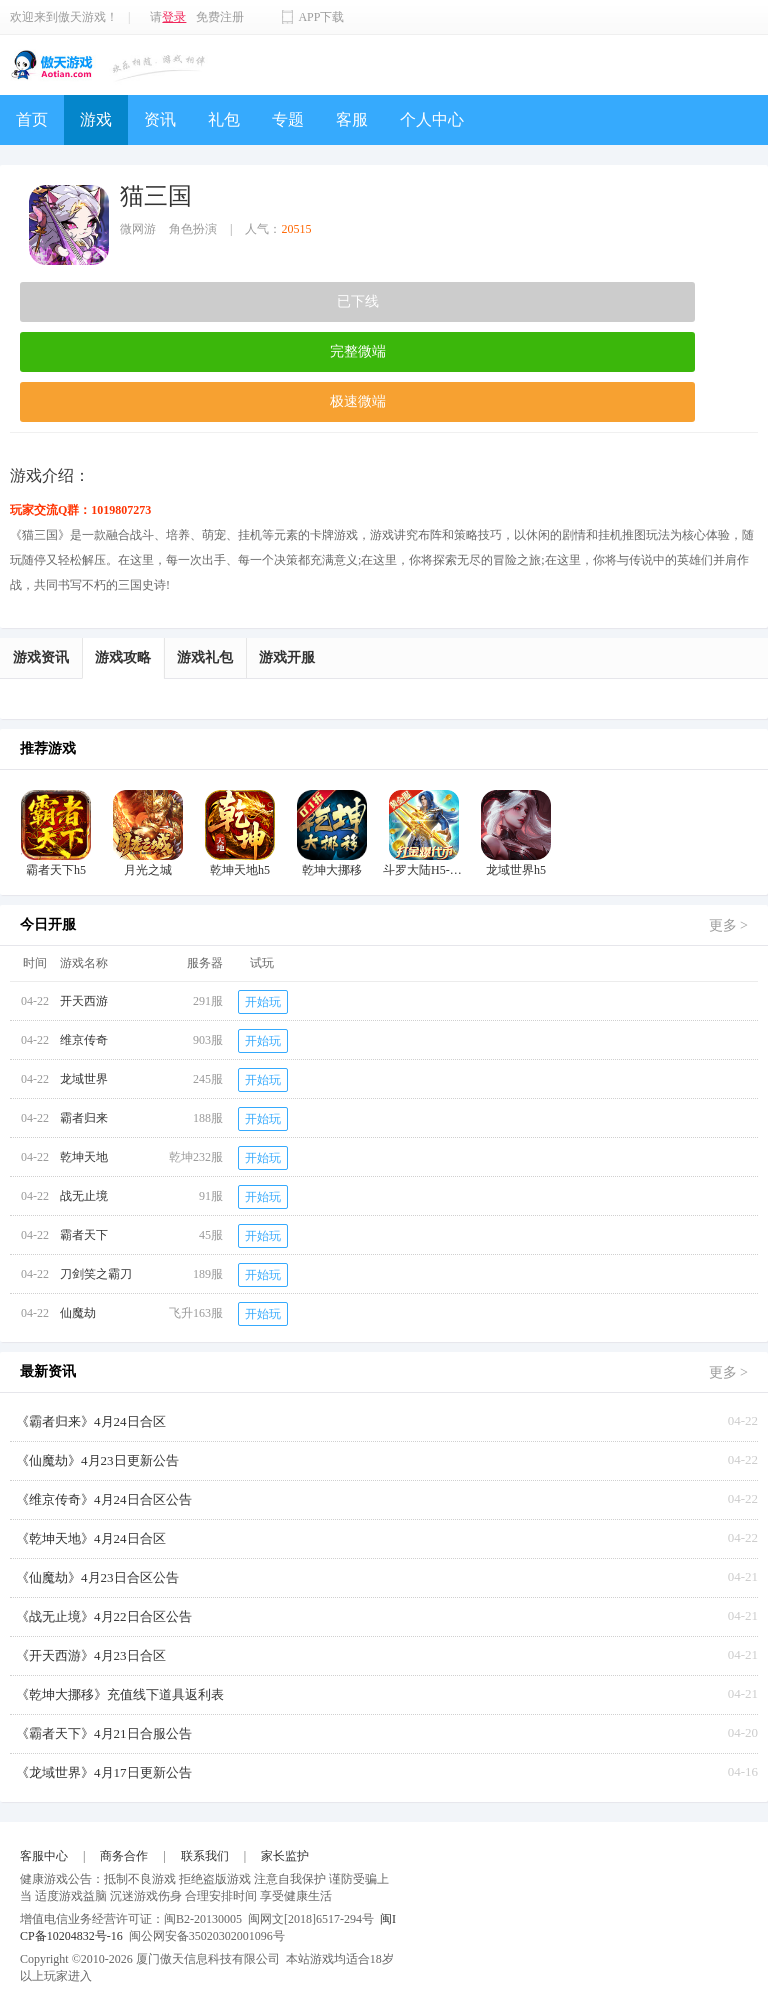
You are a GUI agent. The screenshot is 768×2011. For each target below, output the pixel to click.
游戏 (96, 119)
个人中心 (432, 119)
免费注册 (220, 17)
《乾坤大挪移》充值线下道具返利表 (120, 1694)
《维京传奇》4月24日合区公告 (104, 1499)
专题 (288, 119)
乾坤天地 (84, 1157)
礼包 (224, 119)
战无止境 (84, 1196)
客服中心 (44, 1856)
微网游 (138, 229)
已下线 (358, 301)
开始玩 (263, 1002)
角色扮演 (193, 229)
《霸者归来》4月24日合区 (91, 1421)
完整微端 (358, 351)
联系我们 (205, 1856)
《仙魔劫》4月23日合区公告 (97, 1577)
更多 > (728, 925)
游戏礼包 (205, 657)
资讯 (160, 119)
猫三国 (156, 196)
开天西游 (84, 1001)
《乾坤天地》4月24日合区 (91, 1538)
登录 (174, 17)
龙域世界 (84, 1079)
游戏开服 (287, 657)
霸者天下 (84, 1235)
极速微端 (358, 401)
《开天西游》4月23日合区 (91, 1655)
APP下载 (321, 17)
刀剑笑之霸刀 (96, 1274)
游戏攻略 (123, 657)
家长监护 (285, 1856)
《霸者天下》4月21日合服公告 (104, 1733)
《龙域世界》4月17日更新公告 (104, 1772)
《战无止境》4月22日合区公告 (104, 1616)
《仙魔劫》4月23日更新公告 (97, 1460)
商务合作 (124, 1856)
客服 (352, 119)
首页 (32, 119)
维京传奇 (84, 1040)
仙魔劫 (78, 1313)
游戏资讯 (41, 657)
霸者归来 (84, 1118)
